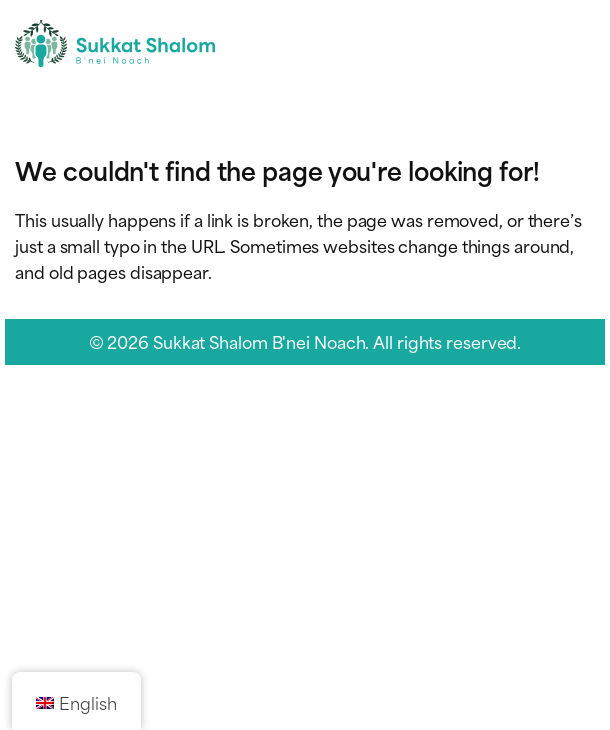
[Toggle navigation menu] (577, 43)
